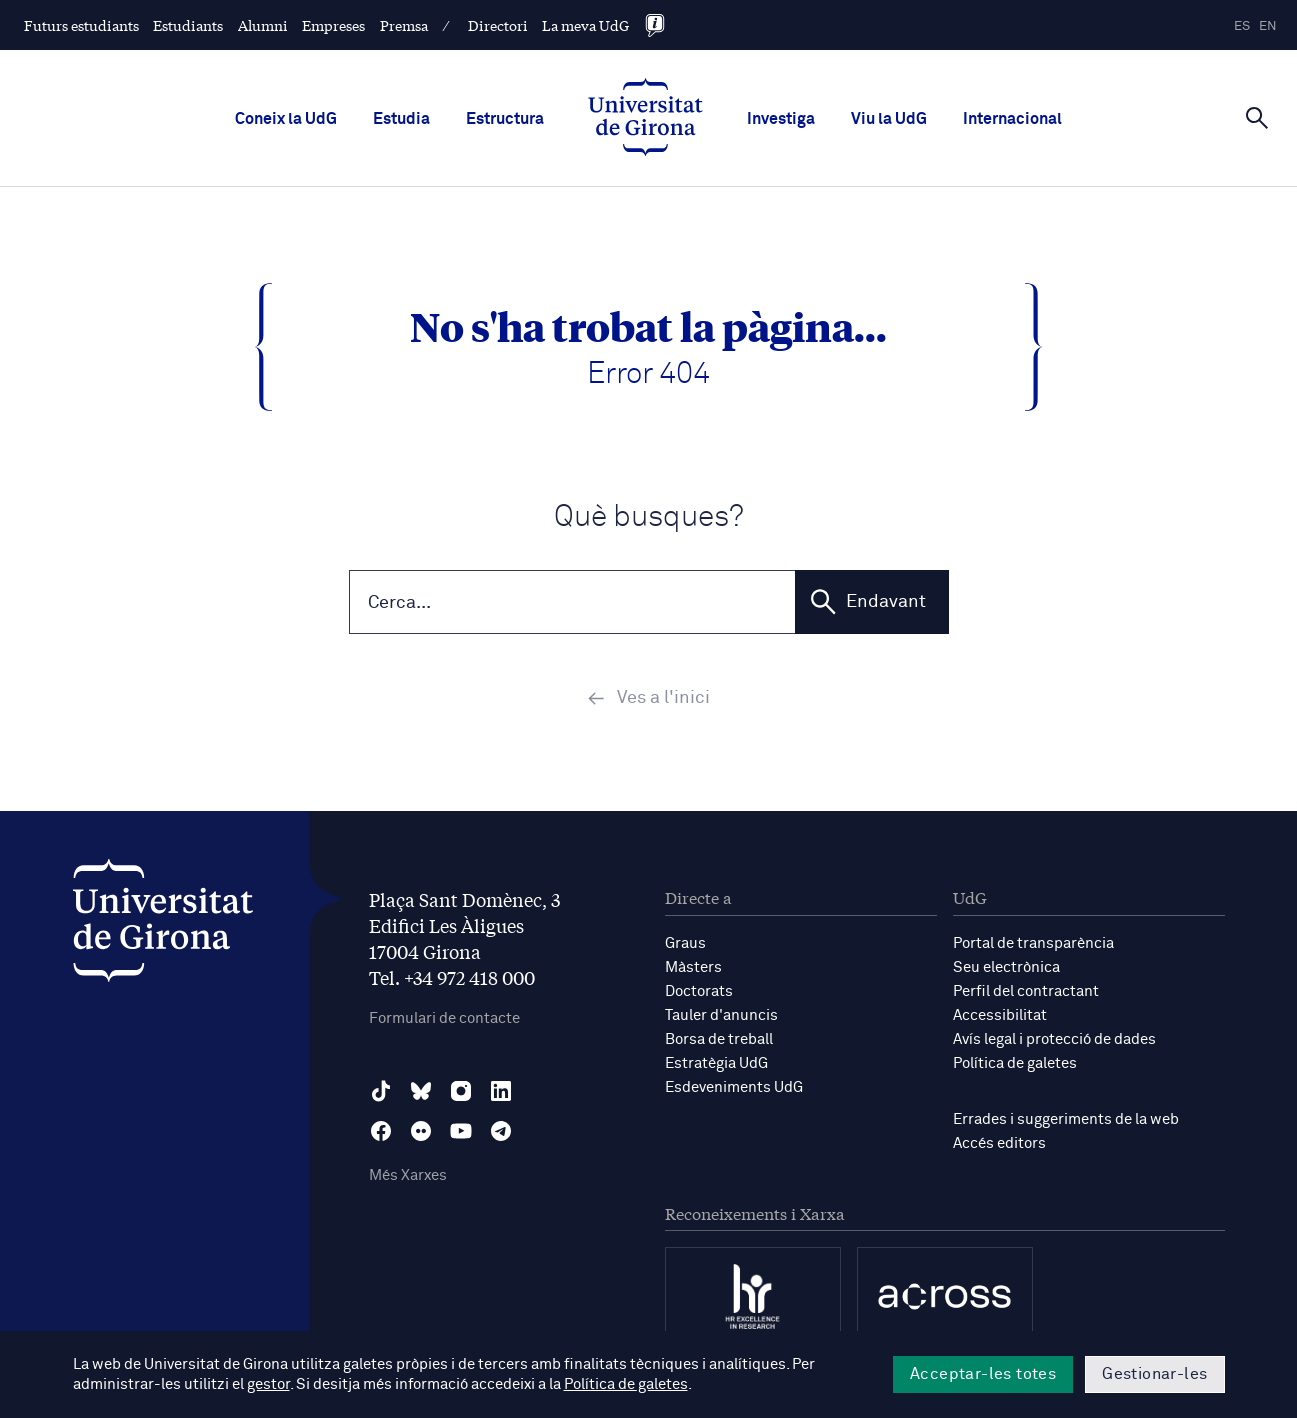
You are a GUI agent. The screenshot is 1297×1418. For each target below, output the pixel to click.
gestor (268, 1384)
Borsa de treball (719, 1039)
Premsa (404, 25)
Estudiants (188, 25)
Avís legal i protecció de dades (1054, 1039)
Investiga (781, 119)
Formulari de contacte (444, 1018)
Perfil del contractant (1026, 991)
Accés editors (999, 1143)
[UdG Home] (645, 119)
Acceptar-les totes (983, 1374)
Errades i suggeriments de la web (1066, 1119)
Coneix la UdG (286, 119)
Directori (498, 25)
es (1242, 26)
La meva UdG (585, 25)
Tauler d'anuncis (721, 1015)
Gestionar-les (1154, 1374)
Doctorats (699, 991)
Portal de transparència (1033, 943)
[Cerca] (1257, 117)
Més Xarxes (408, 1175)
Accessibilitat (1000, 1015)
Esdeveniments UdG (734, 1087)
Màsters (693, 967)
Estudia (401, 119)
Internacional (1012, 119)
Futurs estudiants (81, 25)
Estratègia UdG (716, 1063)
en (1268, 26)
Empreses (333, 25)
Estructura (505, 119)
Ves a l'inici (648, 699)
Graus (685, 943)
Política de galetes (1015, 1063)
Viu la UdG (889, 119)
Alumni (263, 25)
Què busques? (649, 517)
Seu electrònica (1006, 967)
